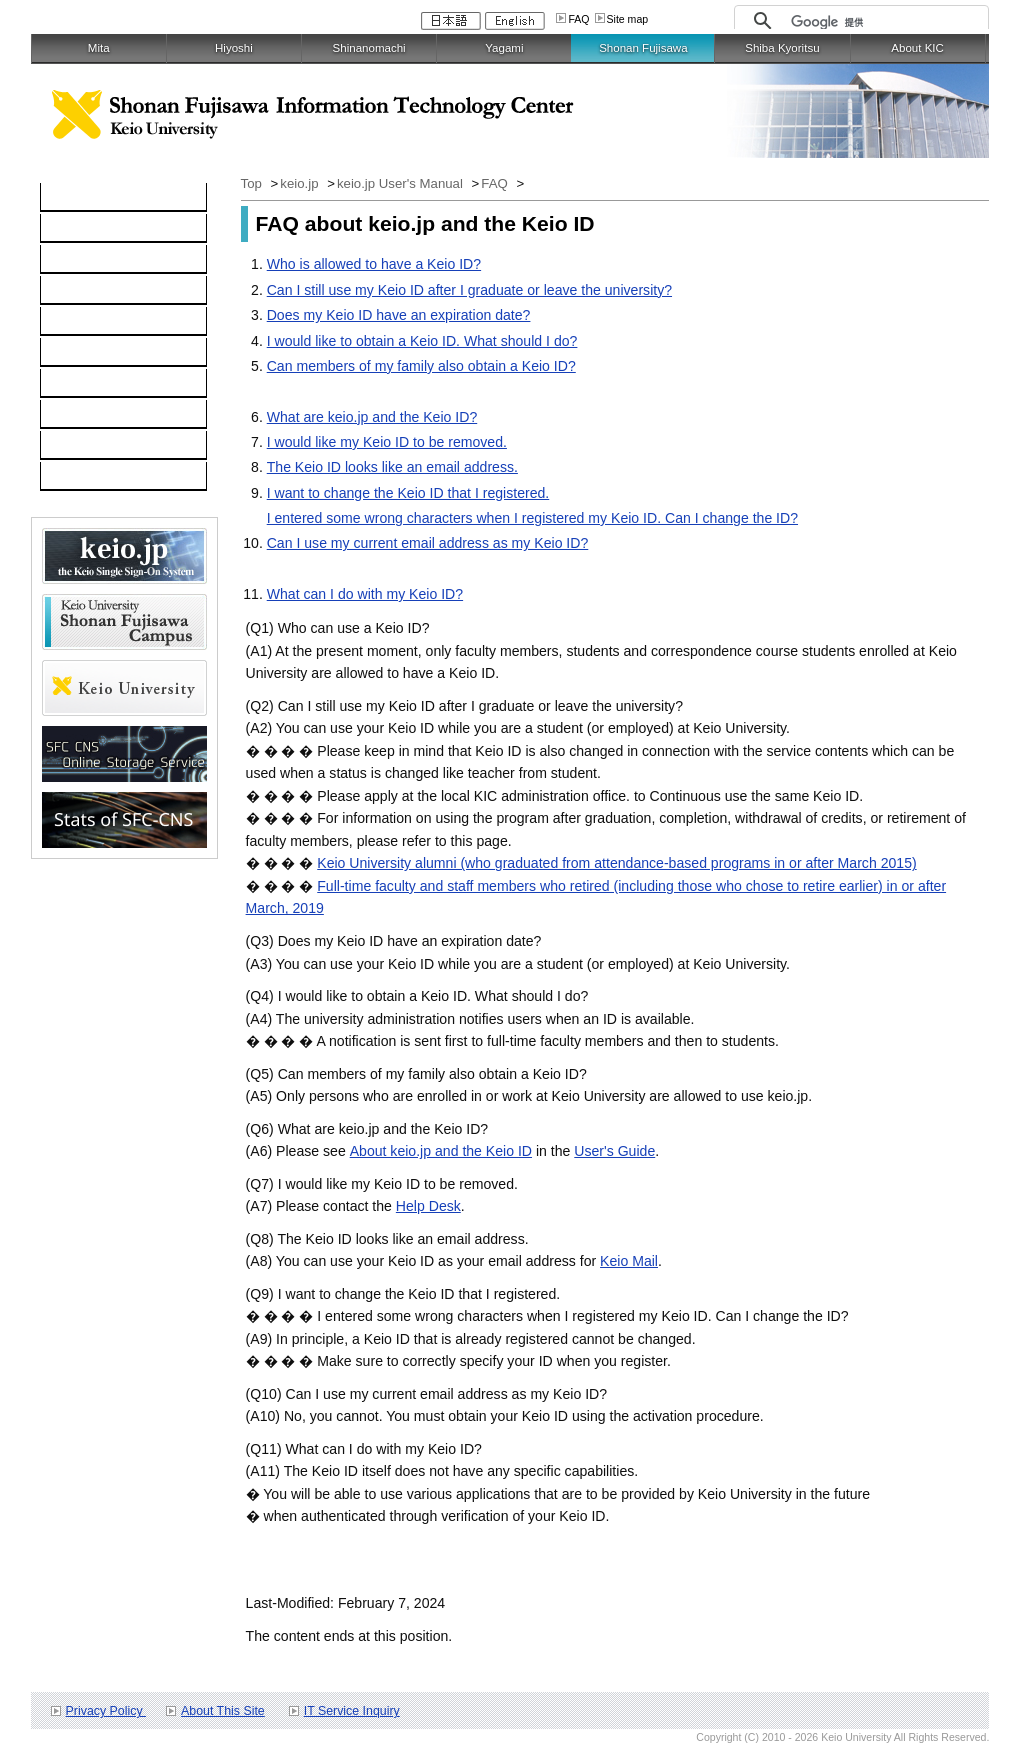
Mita (99, 48)
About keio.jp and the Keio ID (441, 1151)
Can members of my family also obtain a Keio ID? (421, 366)
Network (77, 260)
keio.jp (71, 322)
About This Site (223, 1711)
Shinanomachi (369, 48)
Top (253, 183)
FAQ (578, 19)
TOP (65, 198)
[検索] (884, 22)
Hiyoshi (234, 48)
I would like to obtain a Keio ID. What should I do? (422, 341)
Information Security (113, 353)
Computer (82, 229)
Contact (75, 446)
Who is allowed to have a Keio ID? (374, 264)
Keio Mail (629, 1261)
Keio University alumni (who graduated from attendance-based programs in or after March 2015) (616, 863)
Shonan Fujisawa (643, 48)
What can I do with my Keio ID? (365, 594)
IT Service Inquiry (352, 1711)
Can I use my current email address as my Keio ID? (428, 543)
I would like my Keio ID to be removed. (387, 442)
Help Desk (428, 1206)
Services (78, 384)
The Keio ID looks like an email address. (392, 467)
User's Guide (614, 1151)
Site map (628, 19)
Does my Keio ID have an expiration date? (399, 315)
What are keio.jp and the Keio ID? (372, 417)
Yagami (504, 48)
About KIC (917, 48)
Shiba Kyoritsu (782, 48)
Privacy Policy (106, 1711)
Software (79, 291)
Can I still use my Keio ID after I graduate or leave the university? (469, 290)
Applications (89, 415)
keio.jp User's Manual (402, 183)
